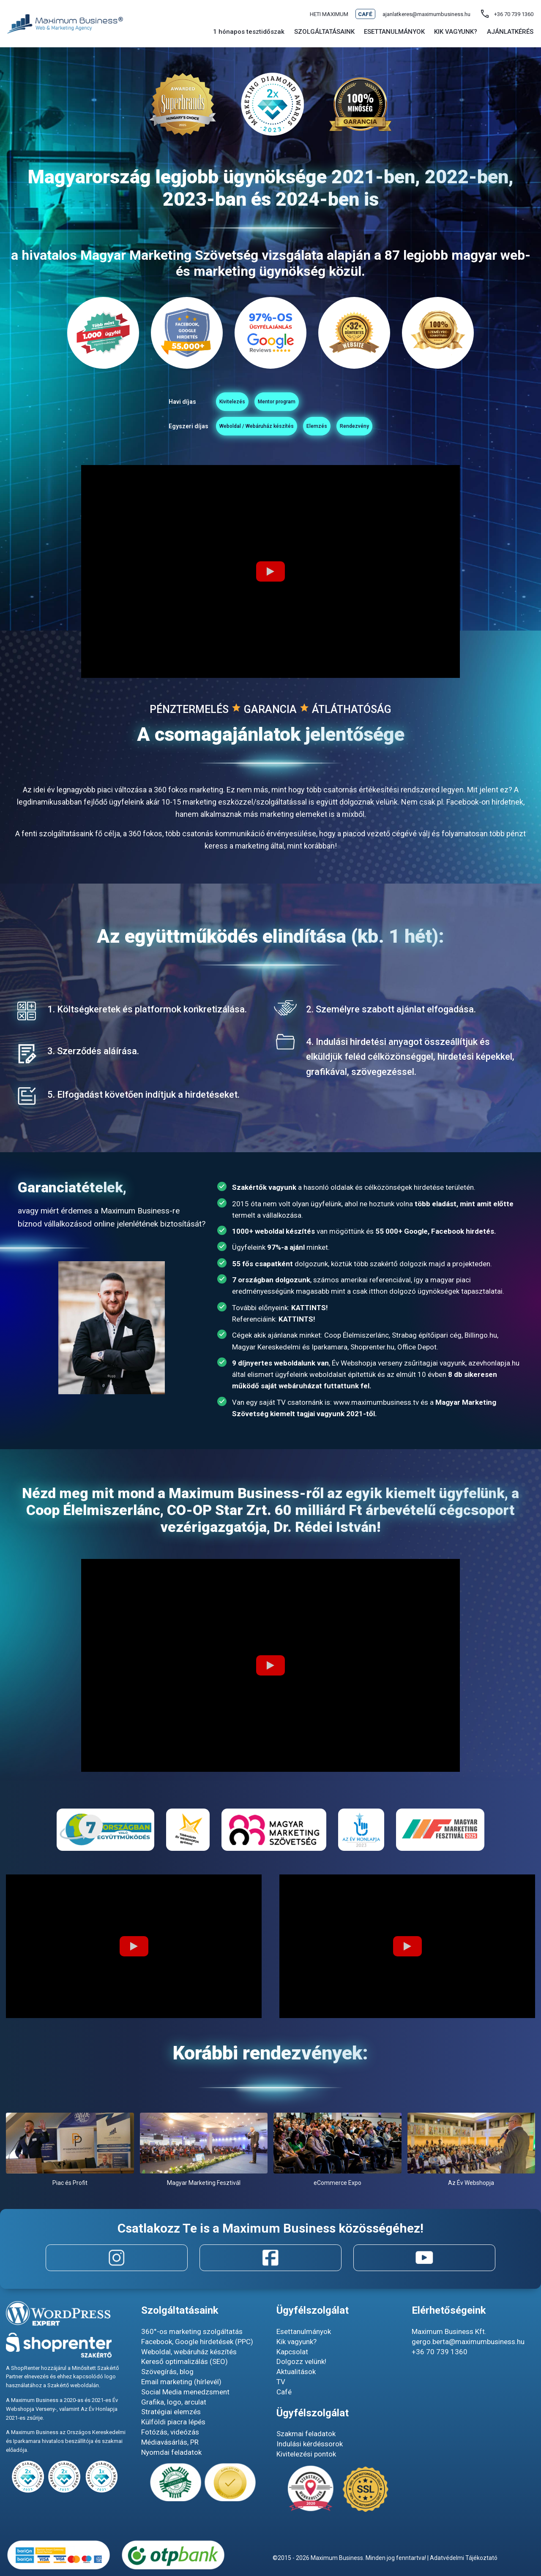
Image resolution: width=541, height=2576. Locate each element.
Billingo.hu (480, 1340)
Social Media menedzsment (185, 2392)
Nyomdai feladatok (171, 2452)
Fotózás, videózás (170, 2432)
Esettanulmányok (394, 31)
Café (365, 14)
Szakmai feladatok (306, 2433)
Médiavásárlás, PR (170, 2442)
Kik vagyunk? (296, 2341)
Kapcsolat (292, 2352)
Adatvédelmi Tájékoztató (463, 2557)
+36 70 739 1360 (439, 2352)
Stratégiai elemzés (171, 2412)
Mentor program (271, 403)
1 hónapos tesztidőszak (248, 31)
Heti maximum (329, 14)
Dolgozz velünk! (301, 2362)
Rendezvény (415, 430)
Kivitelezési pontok (306, 2454)
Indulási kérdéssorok (309, 2444)
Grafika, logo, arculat (173, 2402)
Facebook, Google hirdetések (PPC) (197, 2341)
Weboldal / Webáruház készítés (204, 430)
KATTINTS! (309, 1312)
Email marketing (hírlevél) (181, 2381)
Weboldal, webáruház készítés (189, 2352)
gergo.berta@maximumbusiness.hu (468, 2341)
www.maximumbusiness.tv (376, 1407)
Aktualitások (296, 2371)
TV (280, 2381)
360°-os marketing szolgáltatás (192, 2331)
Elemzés (325, 430)
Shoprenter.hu (372, 1352)
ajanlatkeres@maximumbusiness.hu (426, 14)
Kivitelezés (170, 403)
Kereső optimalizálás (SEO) (184, 2362)
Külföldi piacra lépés (173, 2422)
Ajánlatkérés (510, 31)
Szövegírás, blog (167, 2371)
